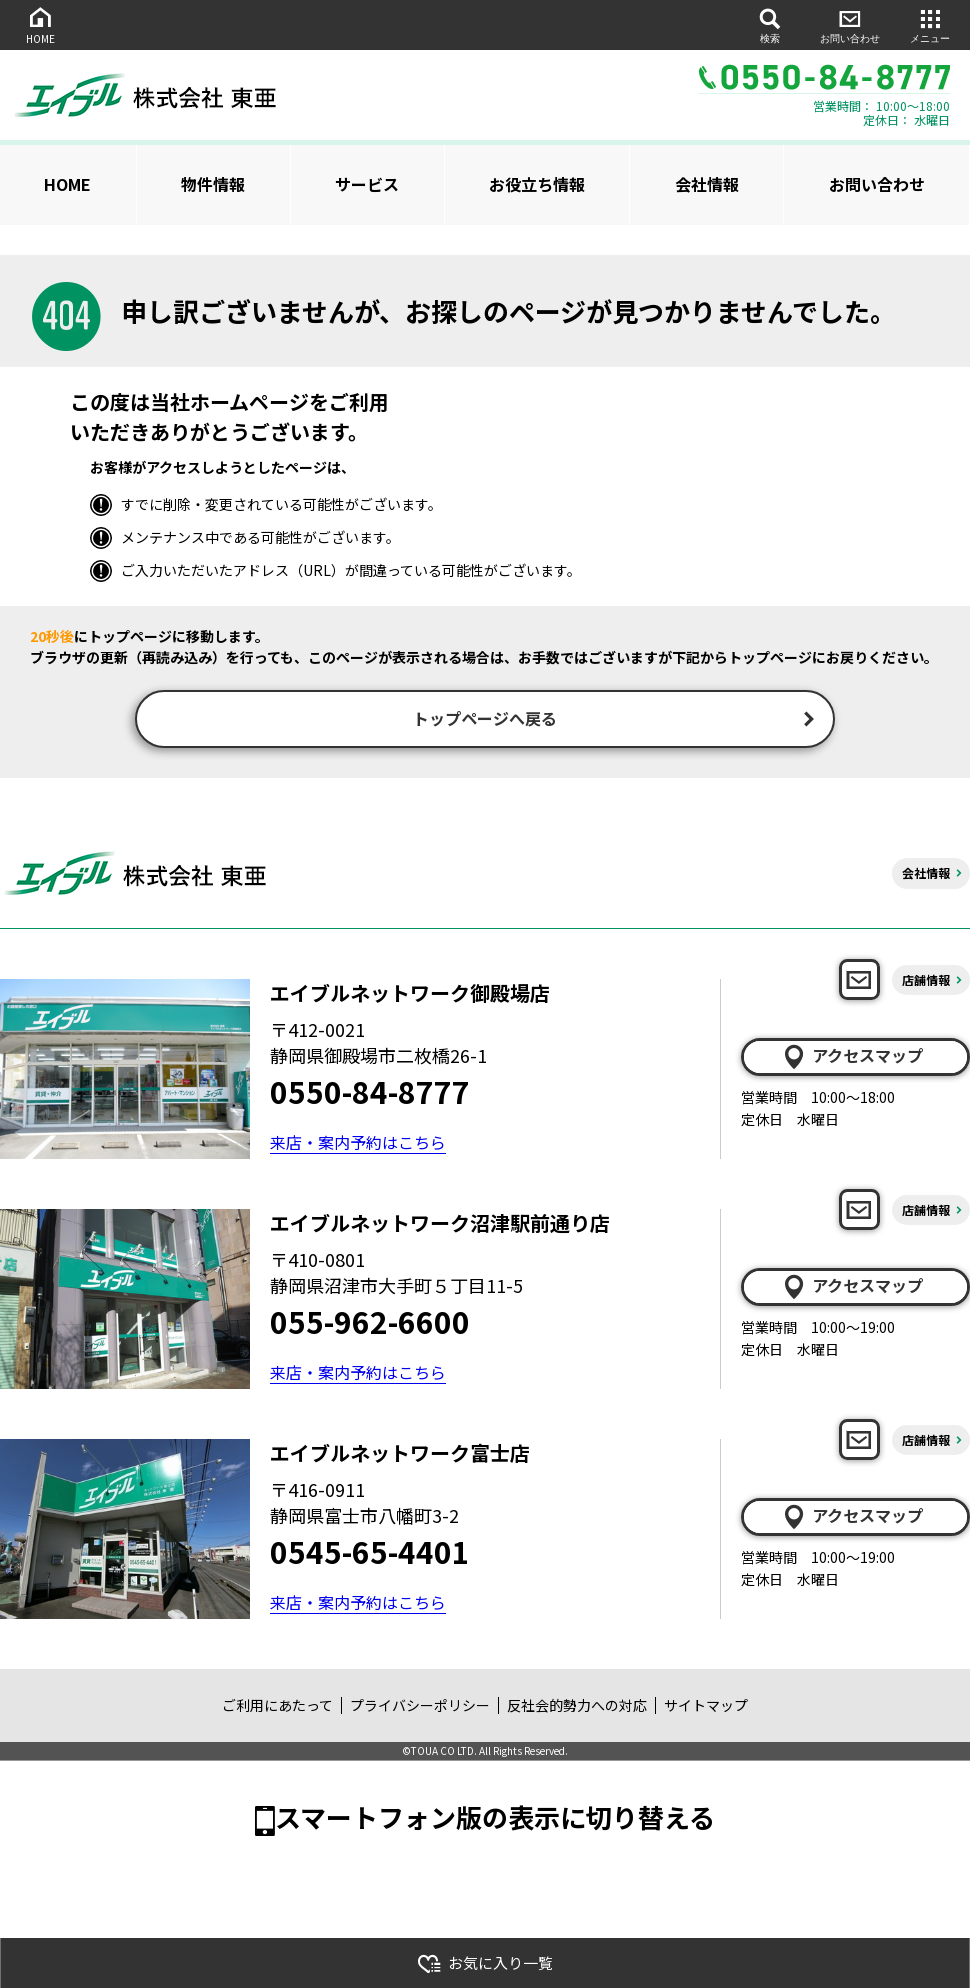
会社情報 (707, 184)
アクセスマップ (852, 1058)
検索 (770, 24)
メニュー (930, 24)
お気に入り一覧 (485, 1963)
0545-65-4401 (370, 1553)
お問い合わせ (850, 24)
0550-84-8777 (370, 1093)
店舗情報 (926, 981)
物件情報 (213, 184)
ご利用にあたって (277, 1707)
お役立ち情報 (537, 184)
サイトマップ (706, 1707)
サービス (367, 184)
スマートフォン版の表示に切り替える (495, 1818)
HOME (40, 24)
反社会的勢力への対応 (577, 1707)
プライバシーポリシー (420, 1707)
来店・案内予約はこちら (358, 1144)
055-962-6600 (370, 1323)
